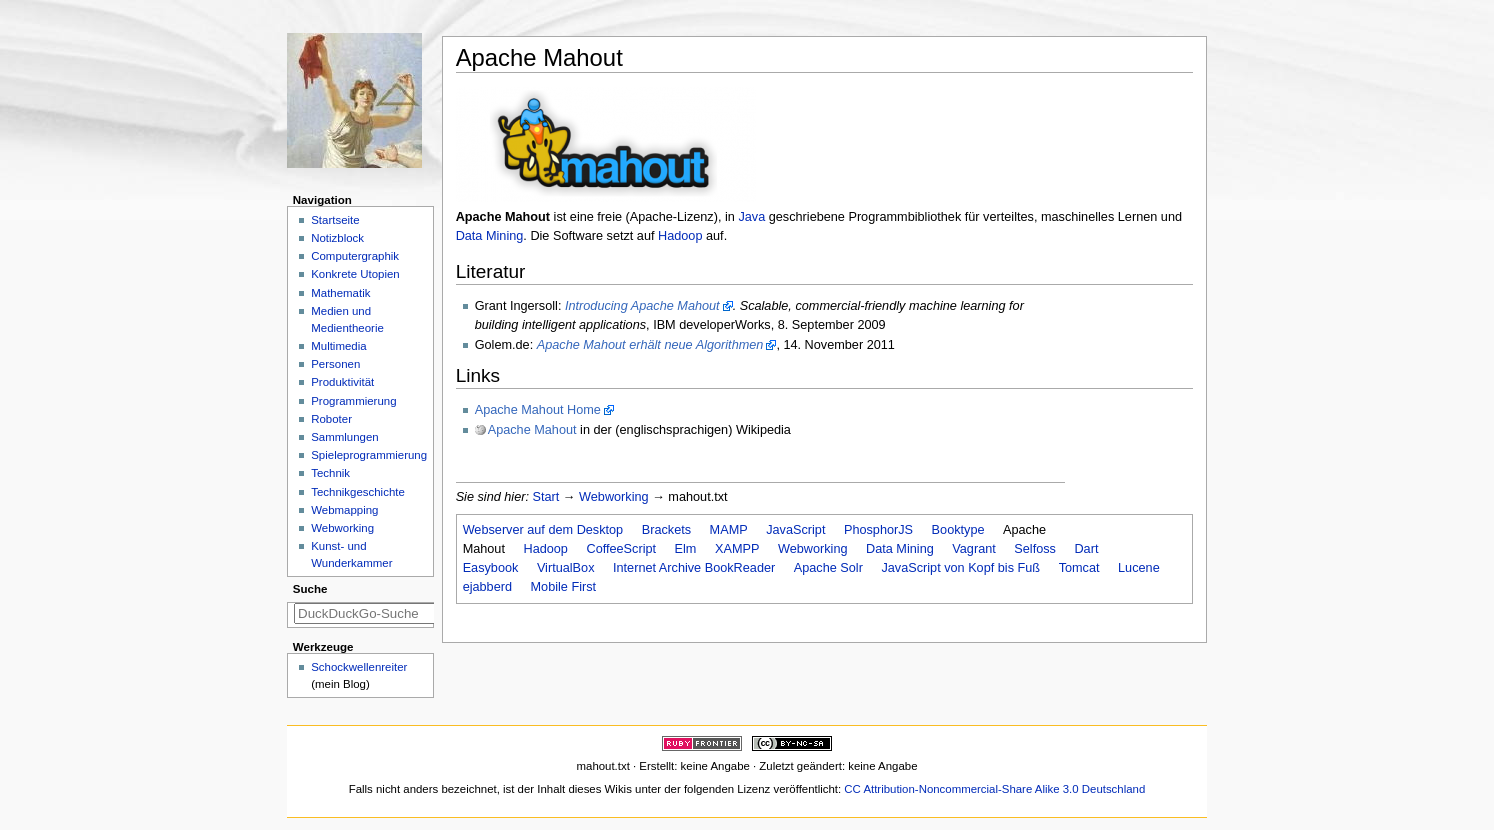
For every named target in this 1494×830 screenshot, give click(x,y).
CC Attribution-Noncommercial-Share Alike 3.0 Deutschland (994, 789)
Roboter (331, 419)
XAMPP (737, 549)
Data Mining (490, 236)
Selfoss (1035, 549)
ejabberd (487, 587)
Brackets (666, 530)
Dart (1086, 549)
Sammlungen (344, 437)
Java (751, 217)
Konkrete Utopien (355, 274)
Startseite (335, 220)
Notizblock (337, 238)
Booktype (958, 530)
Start (546, 497)
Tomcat (1079, 568)
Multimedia (338, 346)
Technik (330, 473)
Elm (686, 549)
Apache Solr (828, 568)
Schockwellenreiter (359, 667)
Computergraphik (355, 256)
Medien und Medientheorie (347, 319)
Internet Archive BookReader (694, 568)
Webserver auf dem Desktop (543, 530)
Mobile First (564, 587)
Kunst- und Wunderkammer (351, 554)
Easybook (491, 568)
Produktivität (342, 382)
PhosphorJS (878, 530)
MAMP (729, 530)
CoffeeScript (621, 549)
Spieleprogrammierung (369, 455)
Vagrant (974, 549)
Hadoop (680, 236)
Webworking (614, 497)
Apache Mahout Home (538, 410)
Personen (335, 364)
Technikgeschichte (358, 492)
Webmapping (344, 510)
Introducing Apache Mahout (642, 306)
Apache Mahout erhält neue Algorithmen (650, 345)
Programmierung (353, 401)
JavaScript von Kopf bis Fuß (960, 568)
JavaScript (795, 530)
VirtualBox (566, 568)
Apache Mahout (532, 430)
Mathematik (340, 293)
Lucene (1139, 568)
